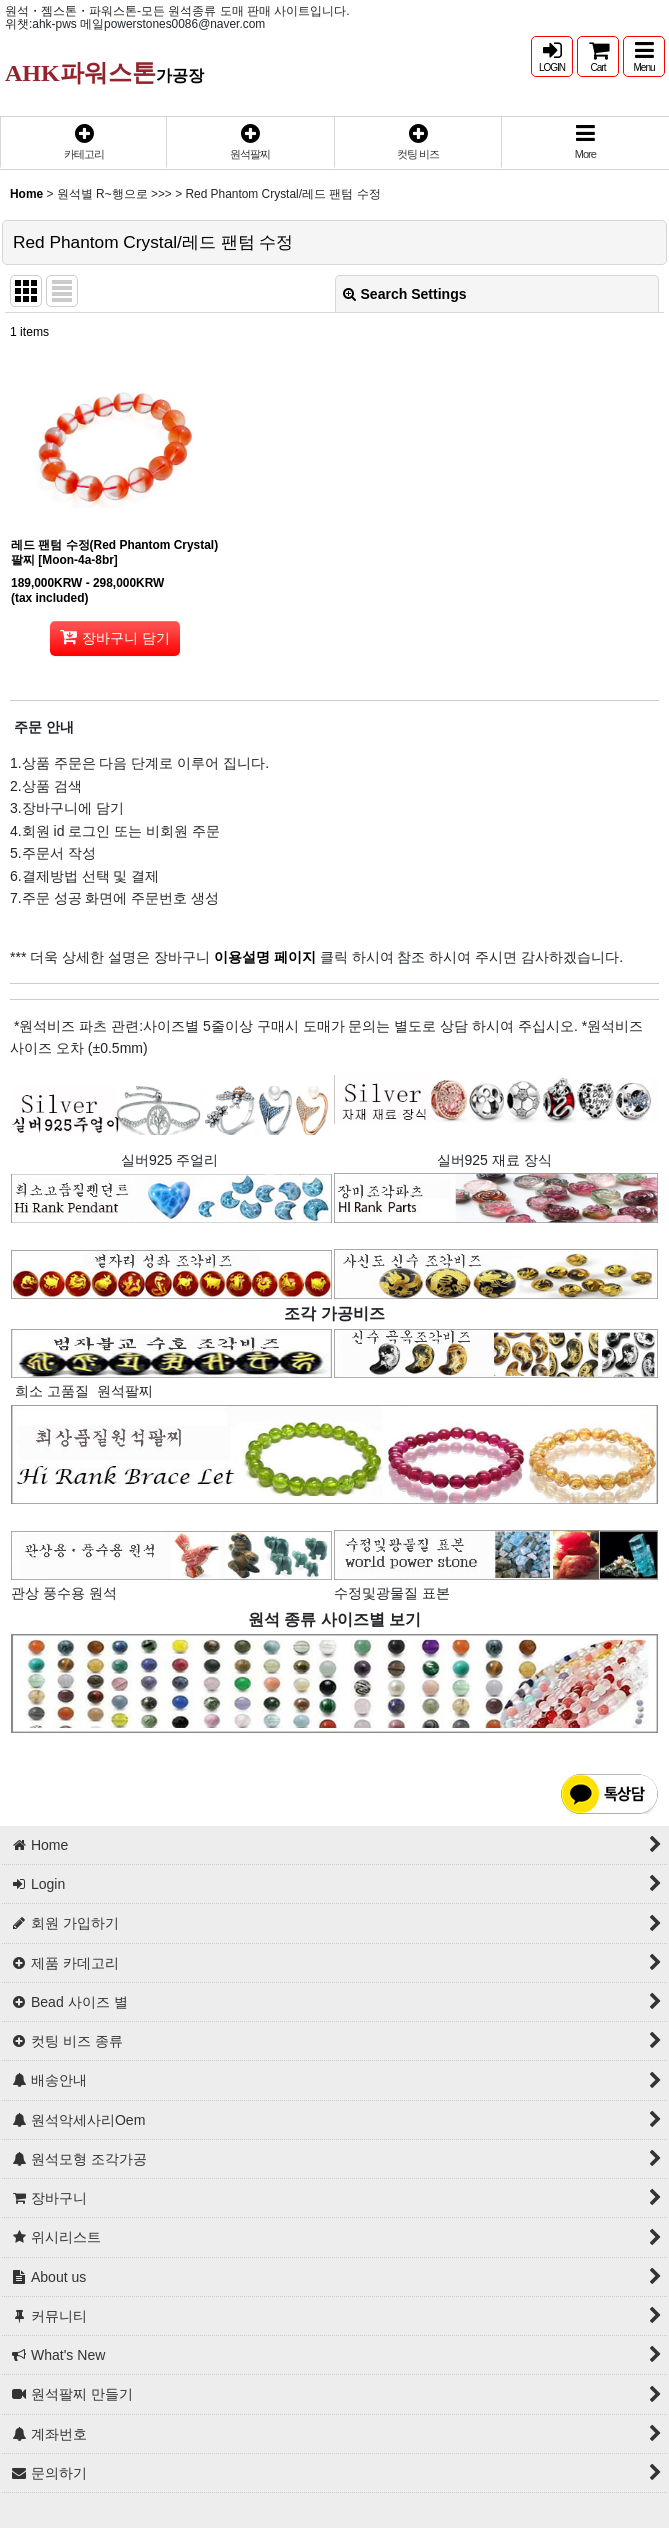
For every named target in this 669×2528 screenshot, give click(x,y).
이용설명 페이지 (263, 957)
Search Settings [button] (405, 294)
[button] (644, 56)
